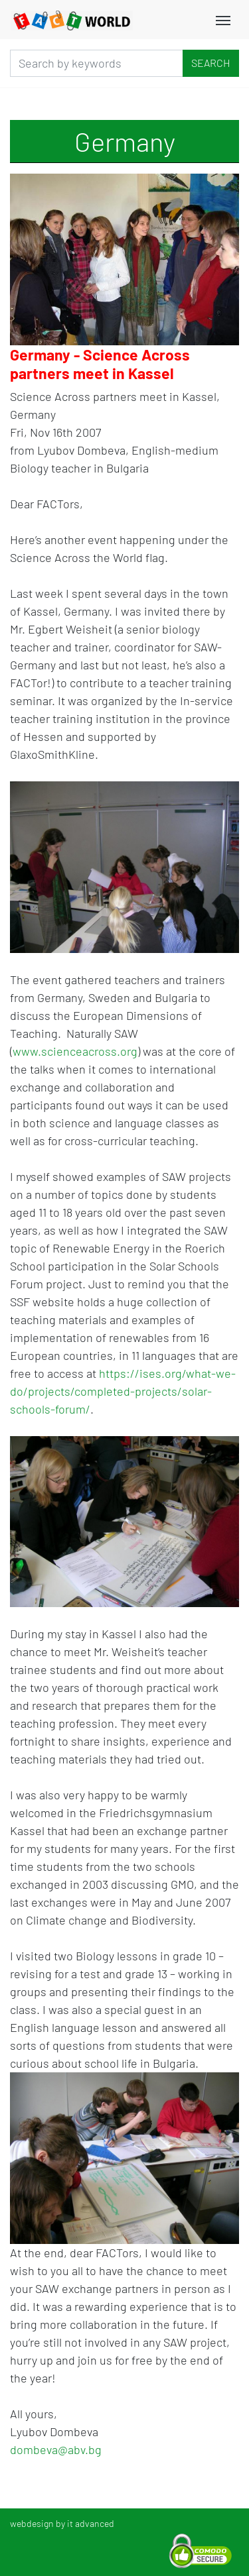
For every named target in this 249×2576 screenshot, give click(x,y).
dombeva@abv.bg (56, 2449)
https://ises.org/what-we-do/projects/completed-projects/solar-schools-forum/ (123, 1391)
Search (210, 62)
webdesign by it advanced (62, 2523)
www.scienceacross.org (75, 1051)
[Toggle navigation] (223, 19)
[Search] (96, 63)
